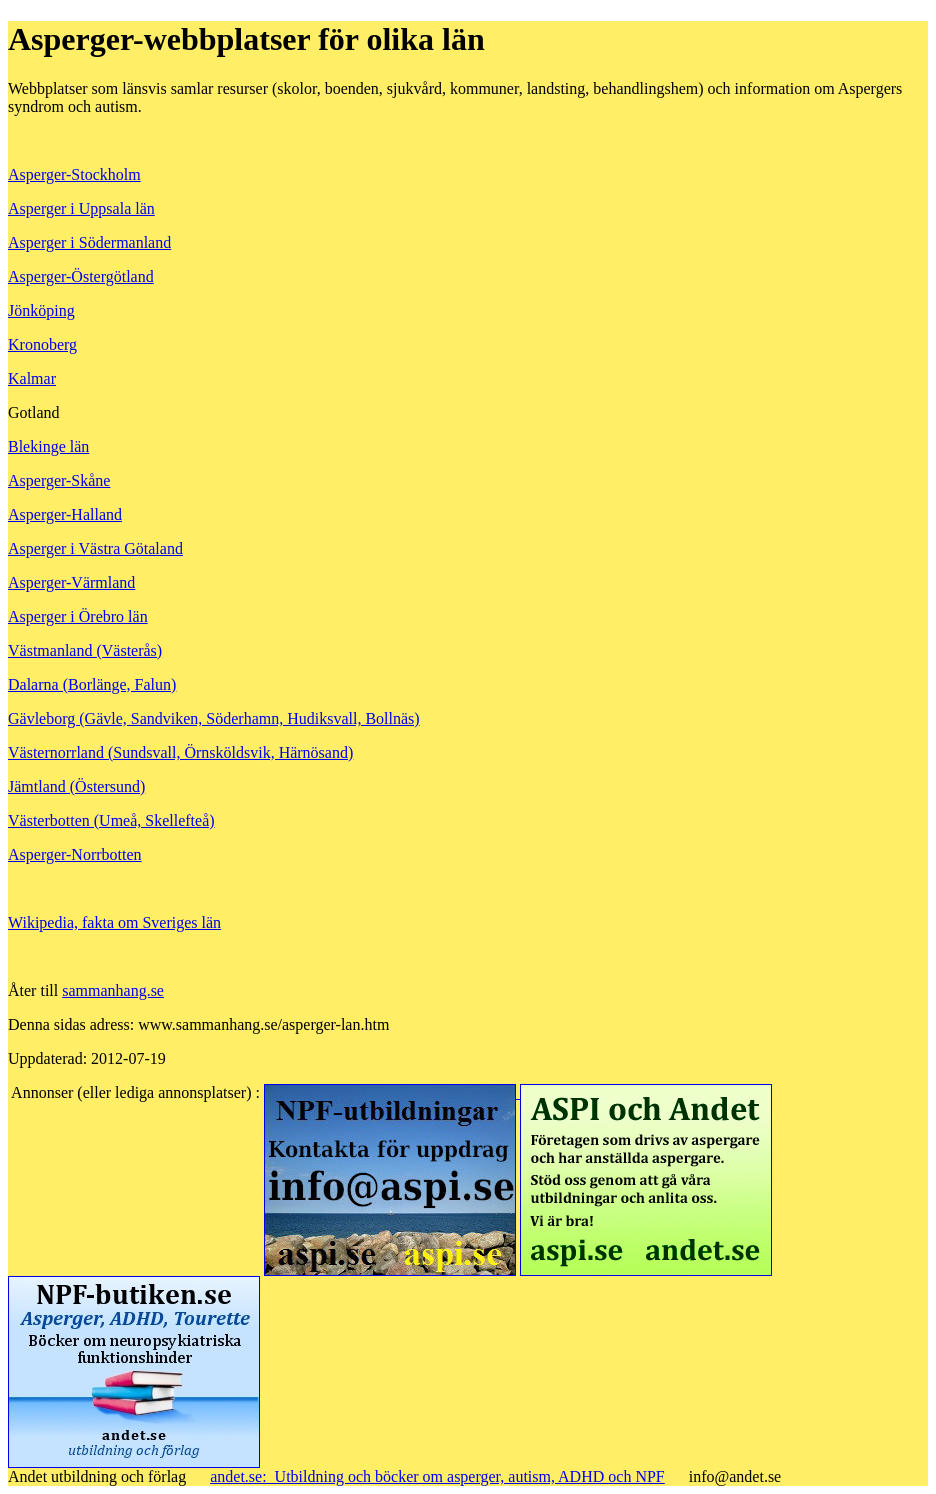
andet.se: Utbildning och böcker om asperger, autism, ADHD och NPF (437, 1476)
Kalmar (32, 378)
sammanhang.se (113, 990)
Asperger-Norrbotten (75, 854)
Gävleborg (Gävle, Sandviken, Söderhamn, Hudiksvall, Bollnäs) (214, 718)
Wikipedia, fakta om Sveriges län (114, 922)
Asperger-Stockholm (74, 174)
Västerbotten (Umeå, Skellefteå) (111, 820)
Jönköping (41, 310)
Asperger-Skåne (59, 480)
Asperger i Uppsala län (81, 208)
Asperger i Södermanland (89, 242)
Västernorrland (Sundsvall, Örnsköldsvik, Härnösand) (180, 752)
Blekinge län (48, 446)
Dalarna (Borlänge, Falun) (92, 684)
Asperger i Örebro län (78, 616)
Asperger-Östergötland (81, 276)
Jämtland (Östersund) (76, 786)
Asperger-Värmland (71, 582)
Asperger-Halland (65, 514)
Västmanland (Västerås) (85, 650)
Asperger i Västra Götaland (95, 548)
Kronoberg (42, 344)
